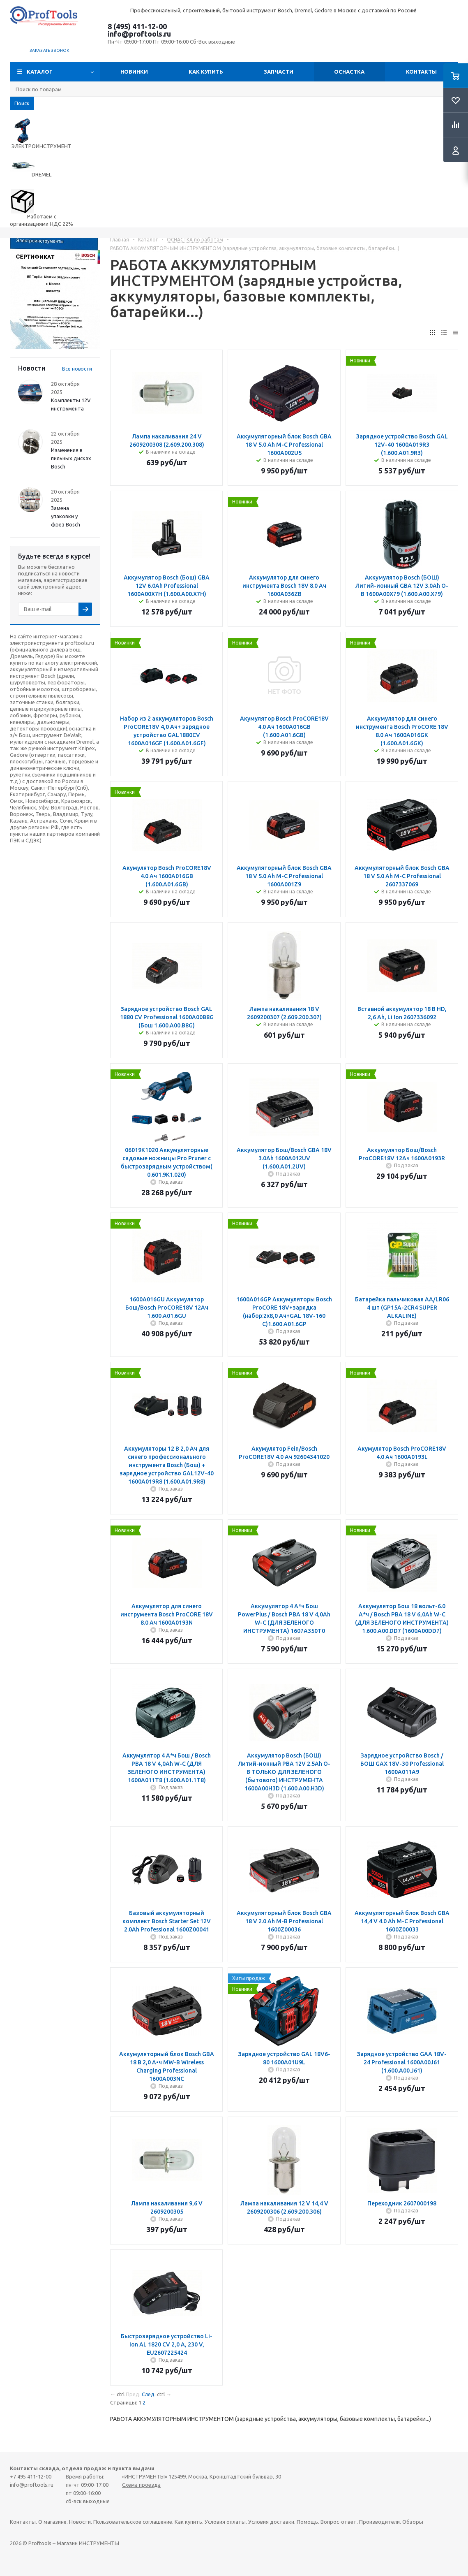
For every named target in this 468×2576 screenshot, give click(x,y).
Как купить (206, 71)
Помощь (307, 2522)
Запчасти (278, 71)
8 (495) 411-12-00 (137, 26)
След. (149, 2394)
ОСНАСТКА (349, 71)
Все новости (77, 368)
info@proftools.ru (139, 33)
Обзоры (412, 2522)
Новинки (134, 71)
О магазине (52, 2522)
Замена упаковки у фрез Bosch (65, 516)
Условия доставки (271, 2522)
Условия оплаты (225, 2522)
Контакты (421, 71)
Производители (379, 2522)
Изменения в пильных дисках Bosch (71, 458)
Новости (80, 2522)
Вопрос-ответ (338, 2522)
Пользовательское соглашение (132, 2522)
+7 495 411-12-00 (30, 2476)
